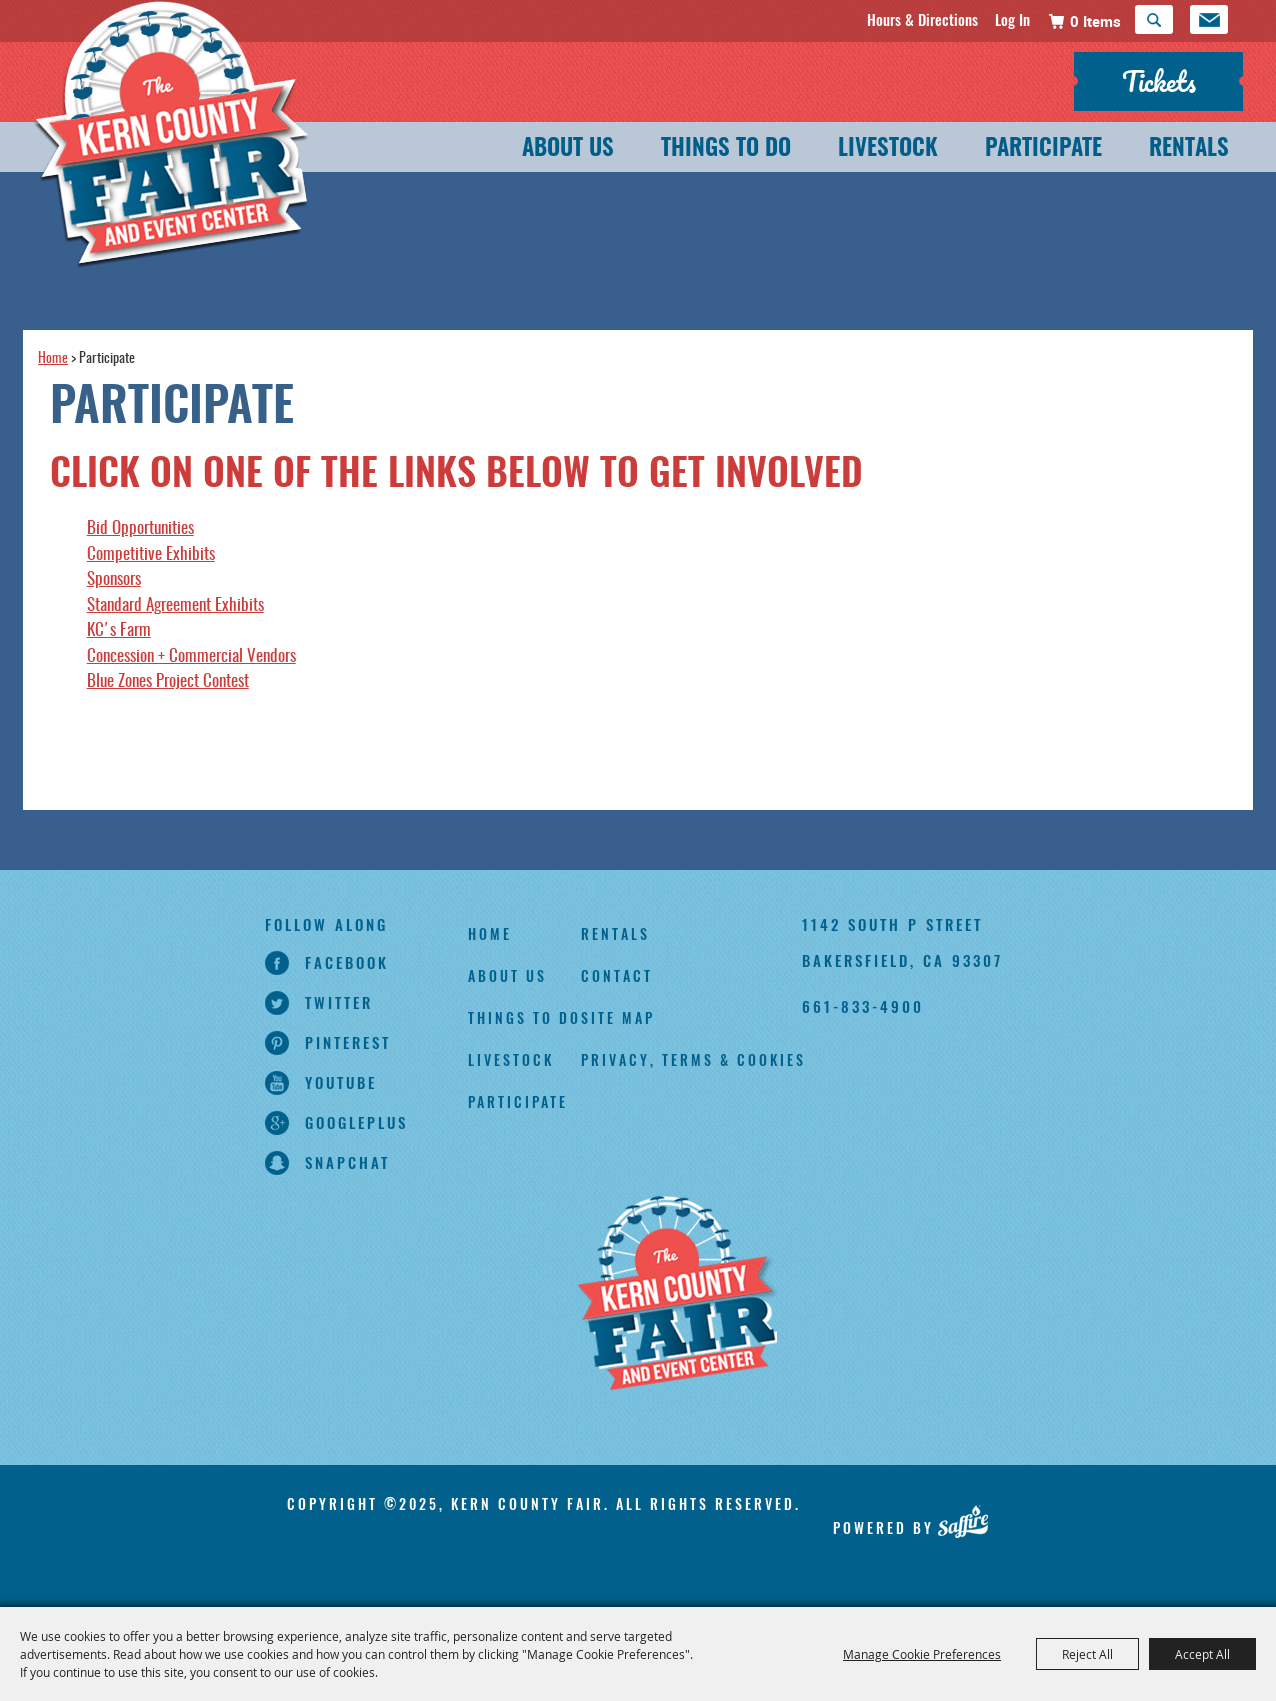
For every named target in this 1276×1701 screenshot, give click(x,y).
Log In (1012, 19)
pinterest (348, 1042)
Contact (617, 975)
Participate (1043, 149)
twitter (339, 1002)
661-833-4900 (863, 1006)
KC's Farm (119, 630)
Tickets (1159, 81)
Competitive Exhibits (151, 554)
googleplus (356, 1122)
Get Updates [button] (1209, 19)
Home (53, 359)
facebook (347, 962)
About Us (568, 149)
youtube (341, 1082)
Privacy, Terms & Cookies (693, 1059)
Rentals (1189, 149)
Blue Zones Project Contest (168, 681)
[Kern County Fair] (677, 1295)
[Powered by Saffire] (962, 1521)
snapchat (347, 1162)
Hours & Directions (922, 19)
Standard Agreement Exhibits (175, 605)
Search (1154, 19)
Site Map (618, 1017)
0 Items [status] (1095, 21)
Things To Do (726, 149)
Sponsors (114, 579)
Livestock (888, 149)
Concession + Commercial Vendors (191, 656)
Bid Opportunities (140, 528)
